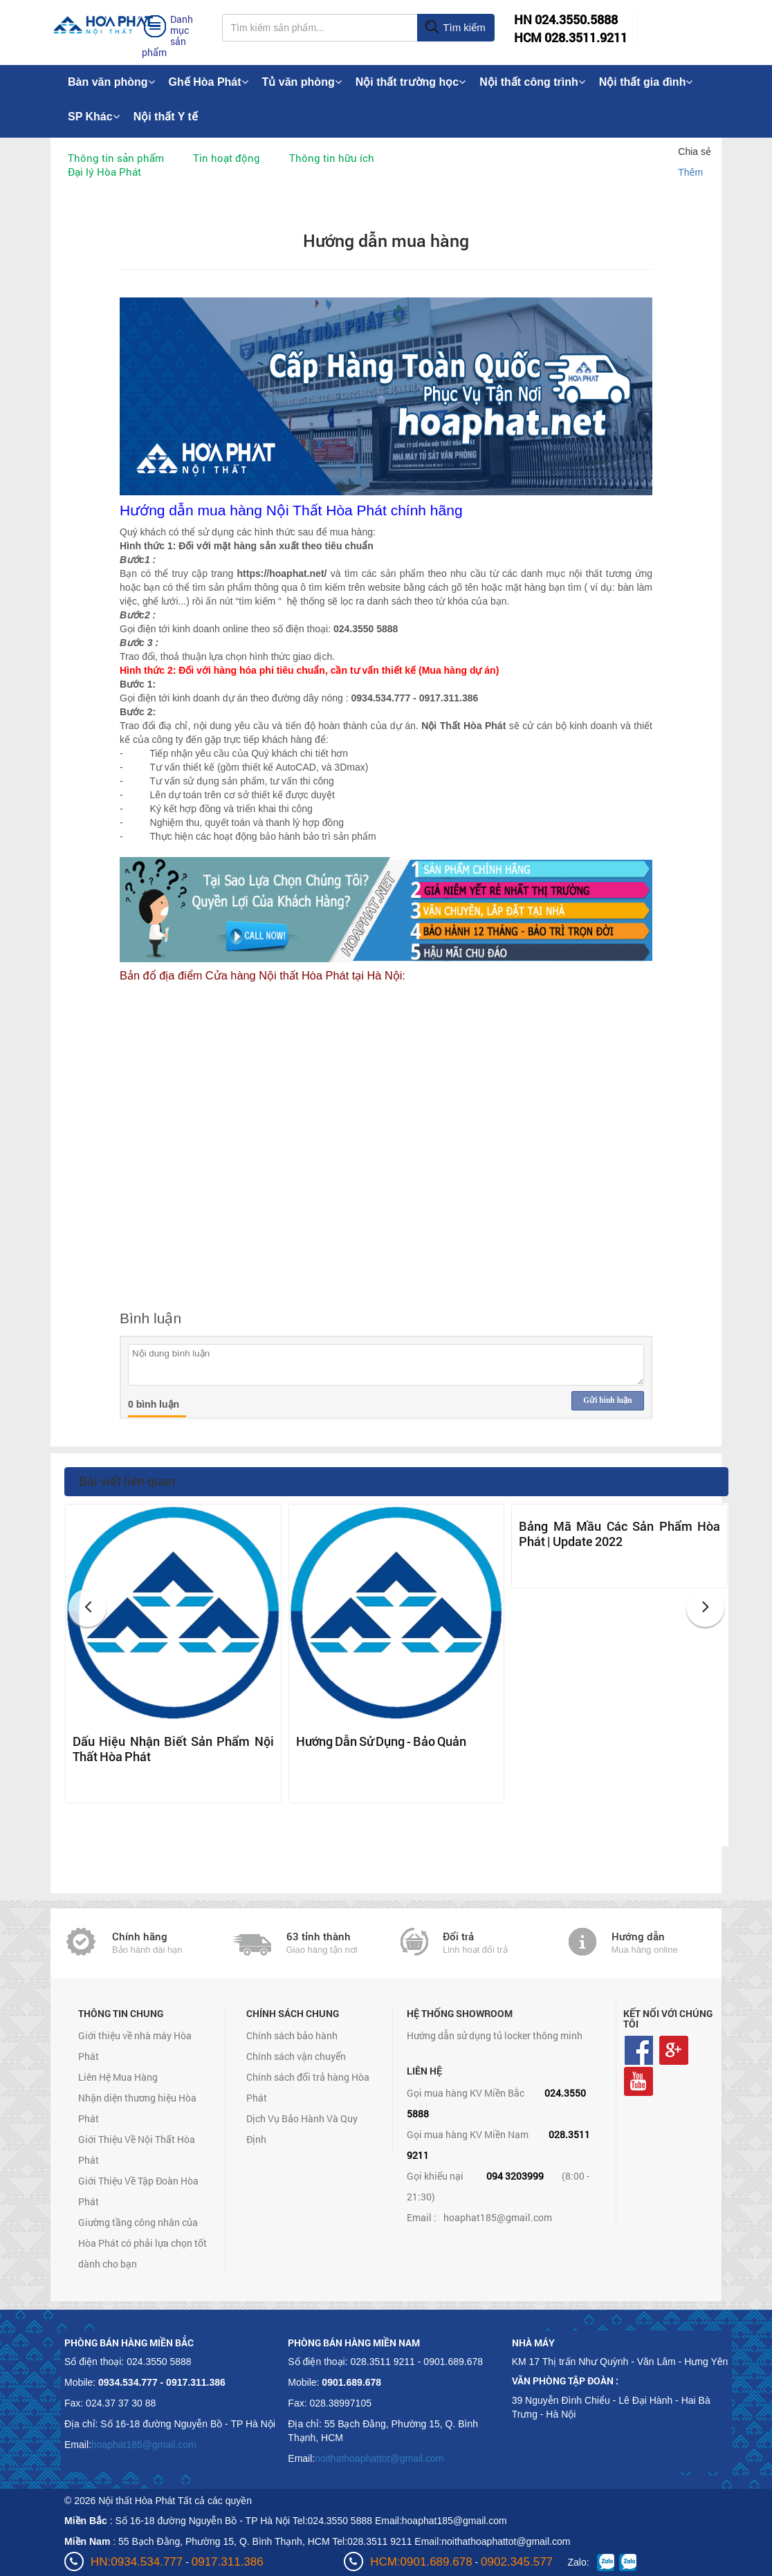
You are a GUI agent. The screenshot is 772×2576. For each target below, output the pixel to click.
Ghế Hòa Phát (208, 82)
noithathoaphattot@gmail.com (379, 2458)
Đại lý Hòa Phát (104, 171)
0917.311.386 (228, 2561)
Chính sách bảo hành (292, 2035)
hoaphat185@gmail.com (497, 2217)
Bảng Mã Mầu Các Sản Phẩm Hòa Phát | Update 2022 (619, 1533)
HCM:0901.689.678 (421, 2561)
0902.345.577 (517, 2561)
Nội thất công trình (532, 82)
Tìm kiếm (455, 27)
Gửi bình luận (607, 1400)
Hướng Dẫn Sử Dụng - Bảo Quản (381, 1741)
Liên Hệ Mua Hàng (118, 2076)
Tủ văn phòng (302, 82)
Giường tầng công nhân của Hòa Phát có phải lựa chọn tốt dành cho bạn (142, 2243)
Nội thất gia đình (646, 82)
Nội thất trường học (411, 82)
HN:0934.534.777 (137, 2561)
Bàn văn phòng (111, 82)
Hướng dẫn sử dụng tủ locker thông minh (494, 2035)
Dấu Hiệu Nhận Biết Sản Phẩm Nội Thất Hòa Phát (173, 1749)
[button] (87, 1608)
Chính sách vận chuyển (296, 2056)
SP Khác (94, 116)
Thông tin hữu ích (331, 158)
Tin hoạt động (226, 158)
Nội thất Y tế (166, 116)
